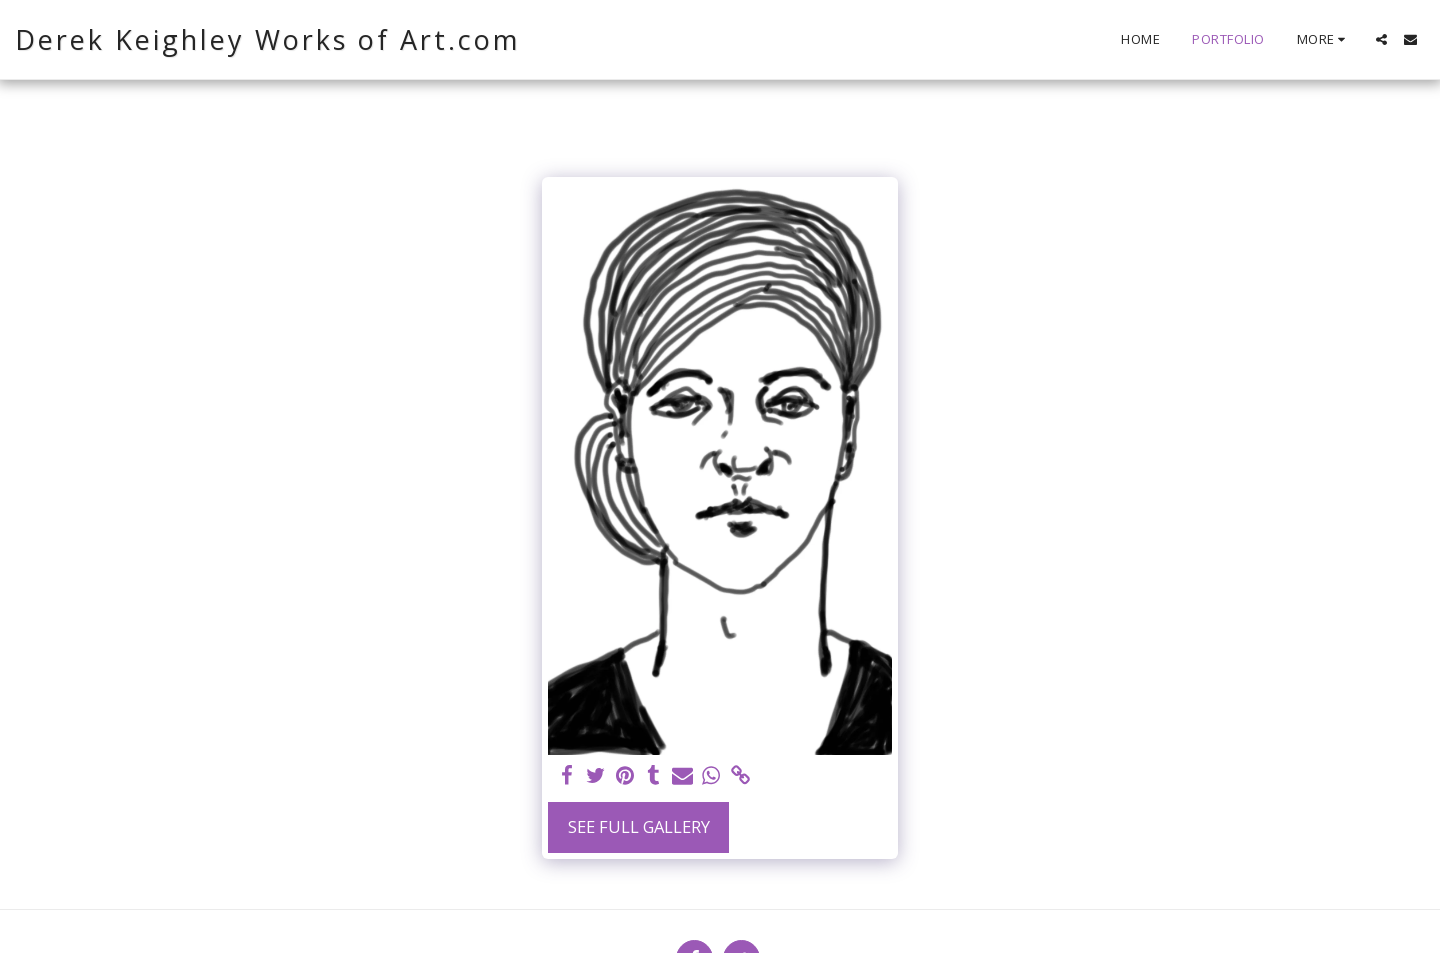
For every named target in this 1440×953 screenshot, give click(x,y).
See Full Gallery (639, 826)
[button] (1381, 39)
